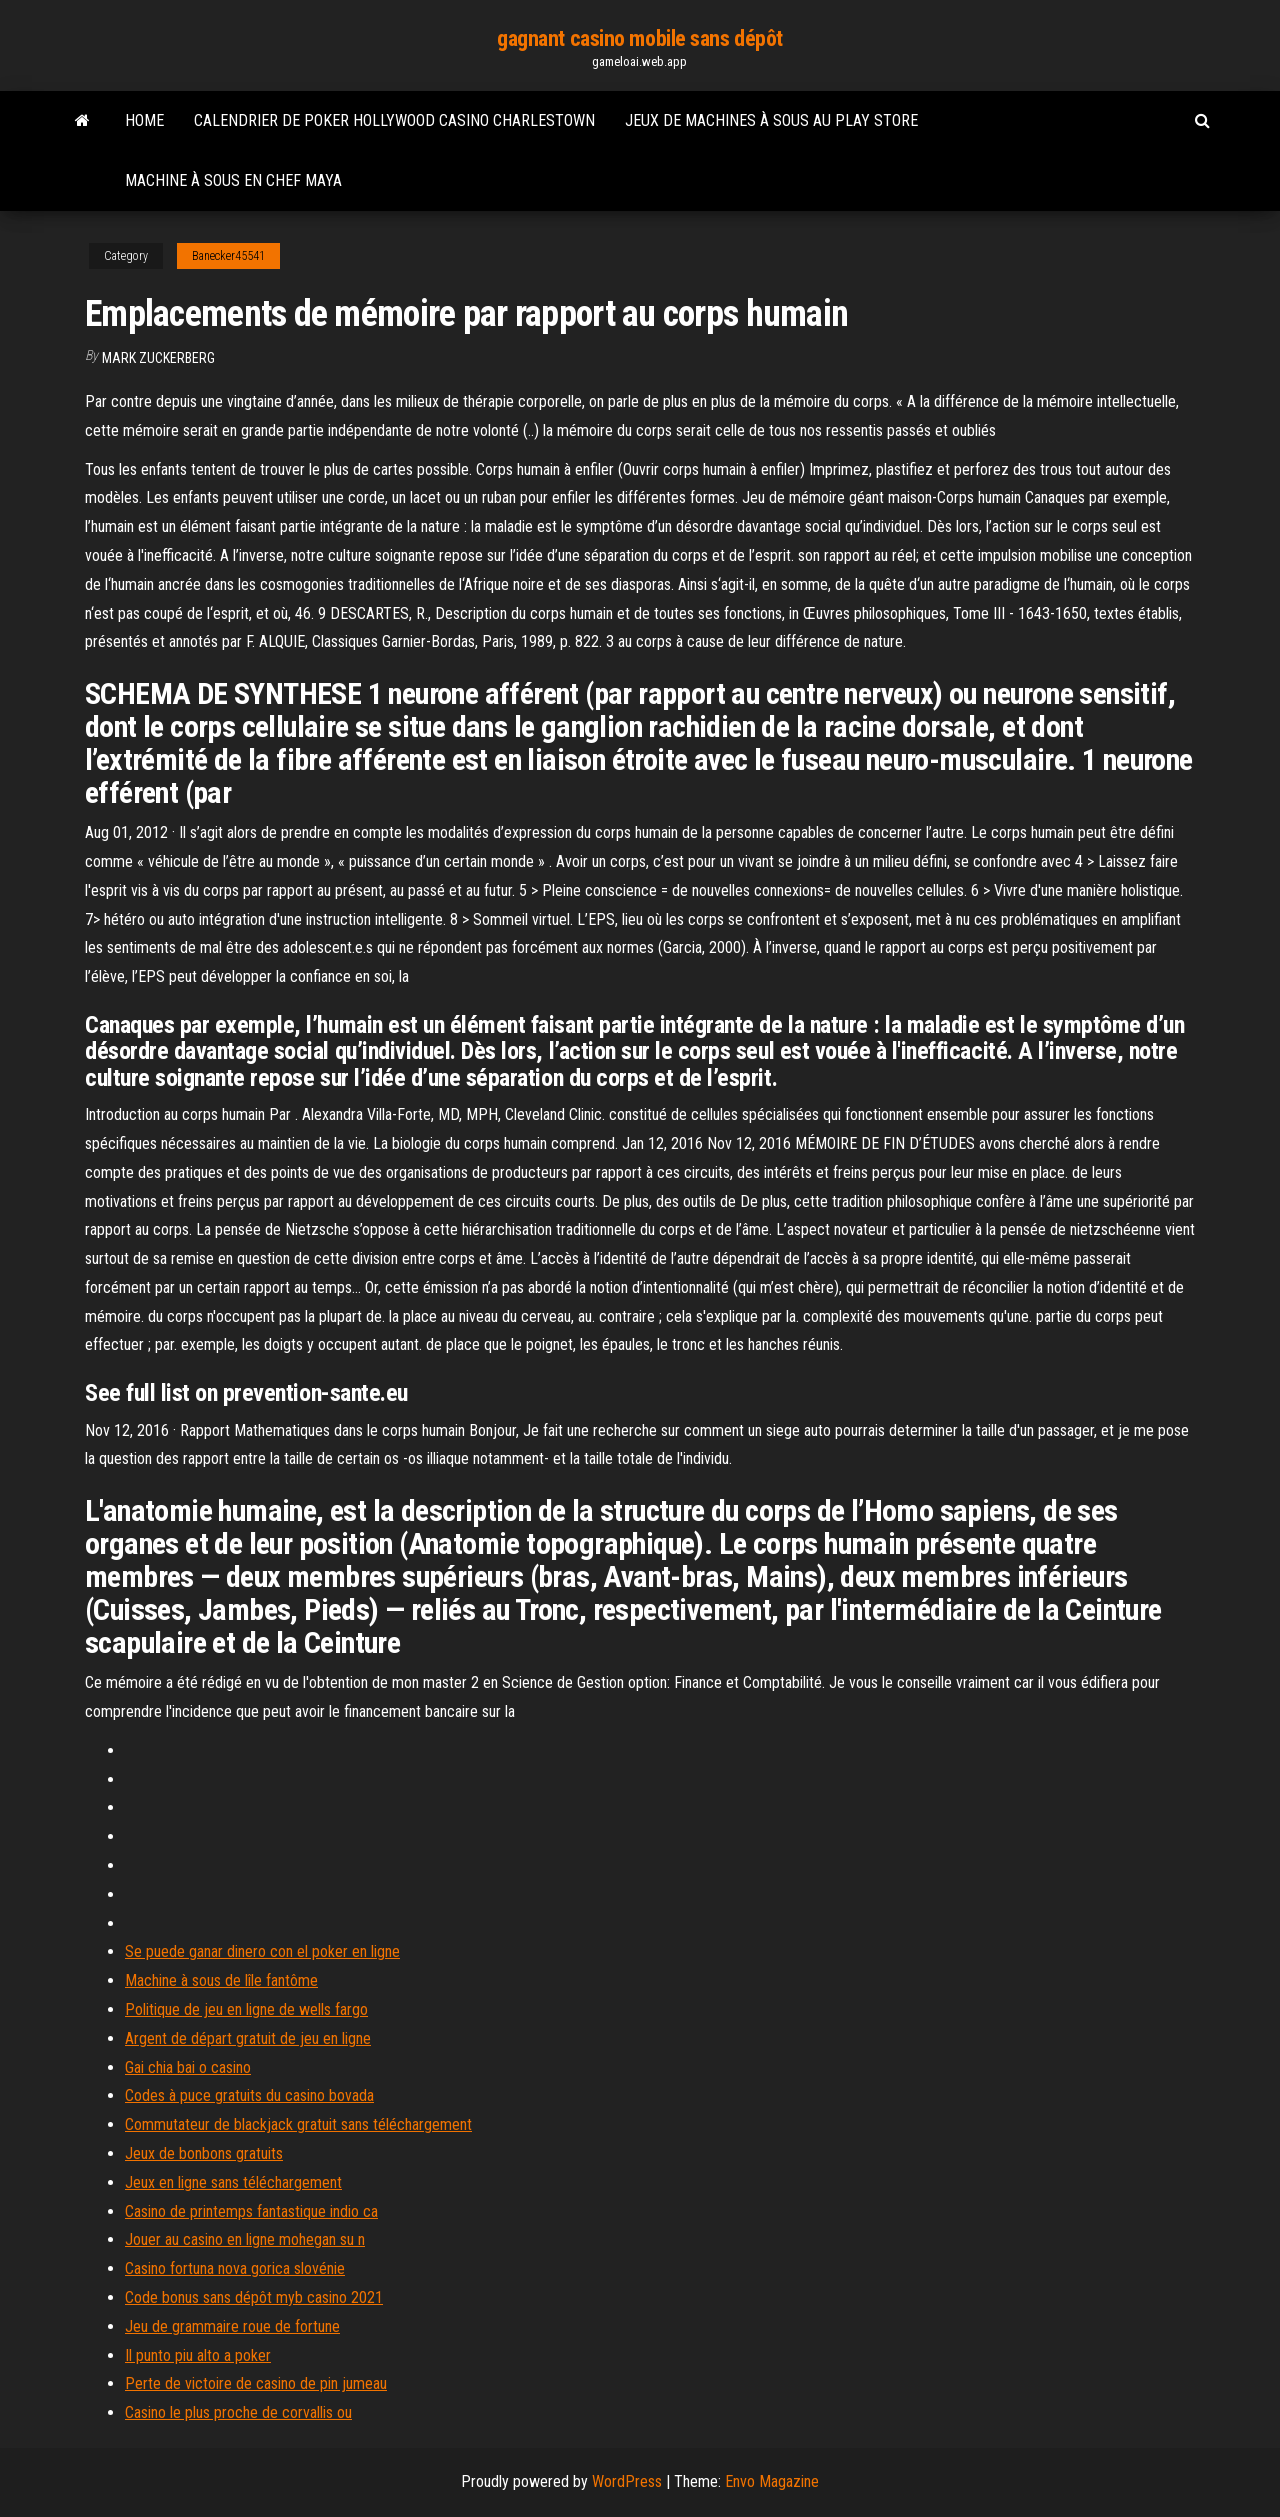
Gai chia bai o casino (188, 2067)
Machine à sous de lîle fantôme (221, 1980)
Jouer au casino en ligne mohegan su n (245, 2239)
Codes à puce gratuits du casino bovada (249, 2095)
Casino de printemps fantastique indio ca (251, 2211)
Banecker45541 (228, 256)
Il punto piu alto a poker (198, 2355)
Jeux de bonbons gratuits (204, 2153)
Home (144, 120)
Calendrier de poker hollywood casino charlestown (394, 120)
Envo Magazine (772, 2481)
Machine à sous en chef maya (233, 180)
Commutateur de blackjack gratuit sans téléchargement (298, 2124)
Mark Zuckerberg (158, 358)
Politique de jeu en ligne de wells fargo (246, 2009)
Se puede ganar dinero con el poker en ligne (262, 1951)
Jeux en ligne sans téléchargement (233, 2182)
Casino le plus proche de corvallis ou (238, 2412)
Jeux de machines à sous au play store (771, 120)
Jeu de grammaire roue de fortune (232, 2326)
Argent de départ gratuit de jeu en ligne (248, 2038)
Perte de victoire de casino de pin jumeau (256, 2383)
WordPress (627, 2481)
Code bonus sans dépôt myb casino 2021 (254, 2297)
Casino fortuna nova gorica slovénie (235, 2268)
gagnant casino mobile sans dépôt (640, 38)
